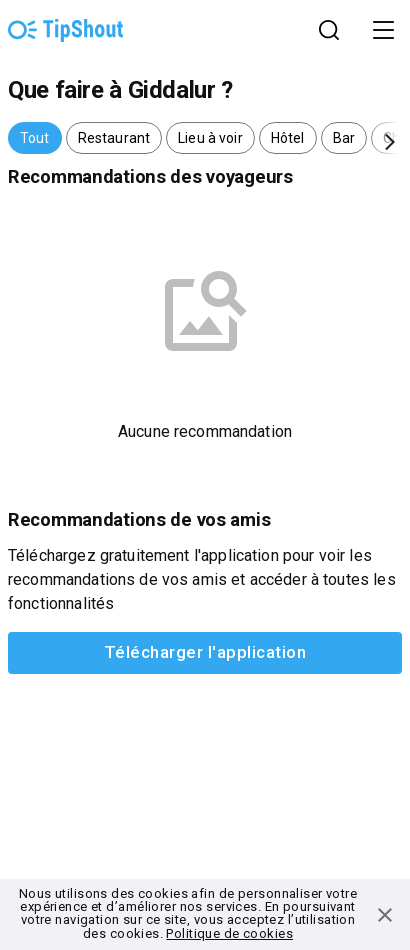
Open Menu (385, 30)
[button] (35, 138)
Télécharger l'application (205, 653)
